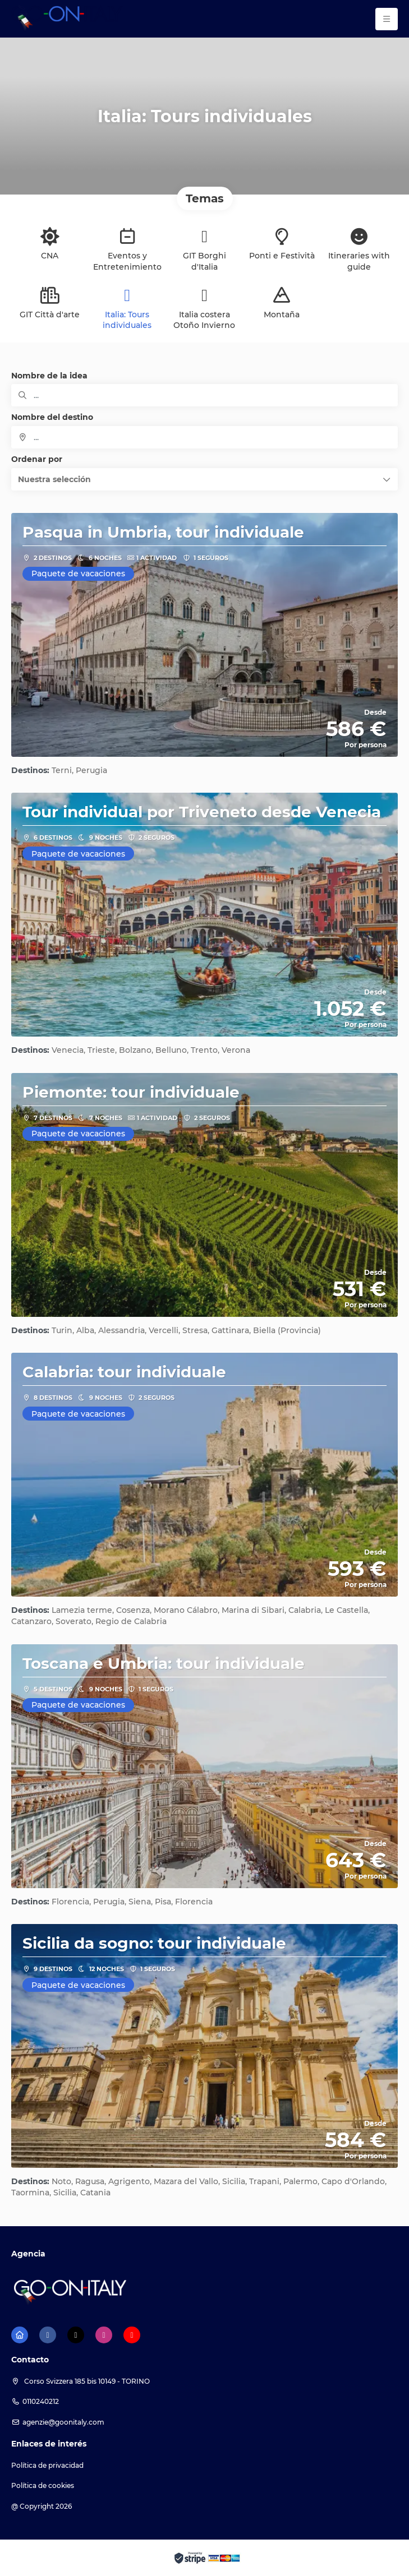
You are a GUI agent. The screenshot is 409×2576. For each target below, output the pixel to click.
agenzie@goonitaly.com (63, 2422)
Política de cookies (42, 2485)
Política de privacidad (47, 2465)
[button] (204, 479)
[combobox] (204, 437)
